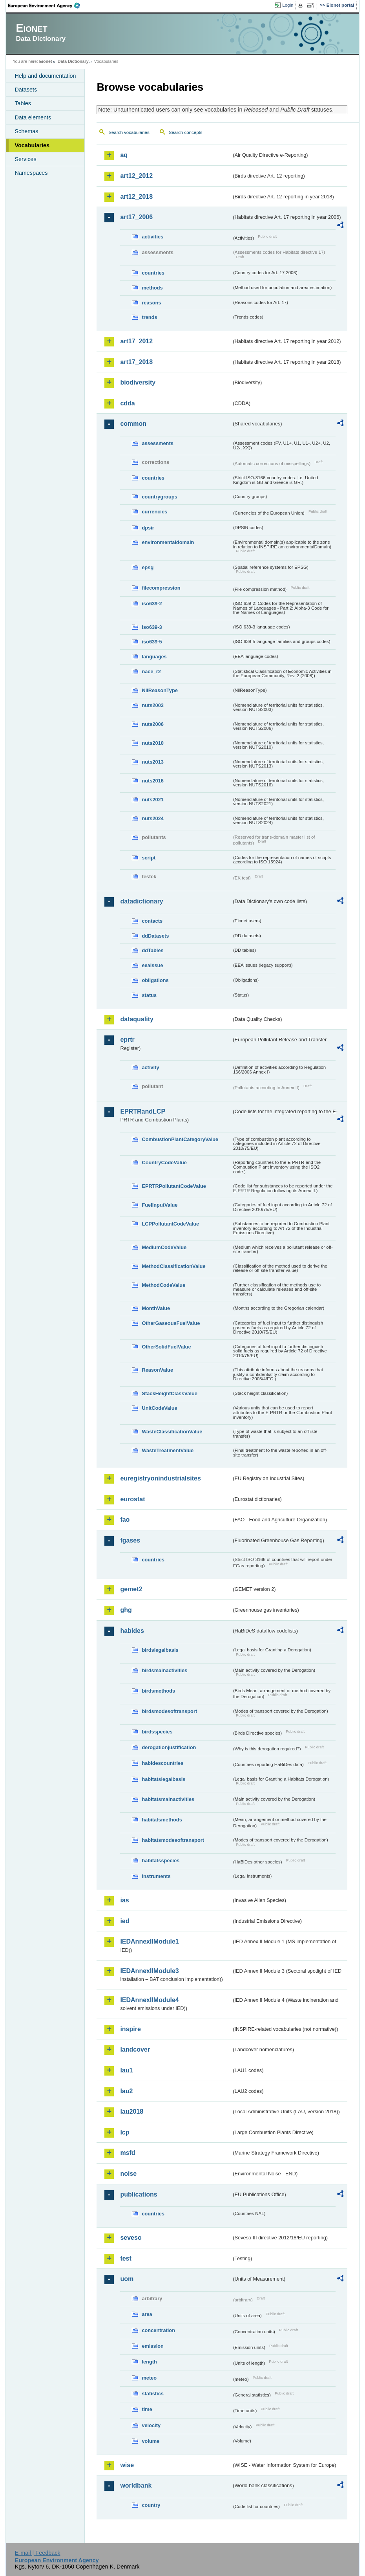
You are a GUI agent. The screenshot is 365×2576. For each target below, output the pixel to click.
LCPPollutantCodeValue (170, 1224)
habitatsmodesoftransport (173, 1840)
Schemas (26, 131)
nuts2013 (152, 762)
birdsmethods (158, 1691)
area (147, 2314)
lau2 (126, 2091)
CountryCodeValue (164, 1162)
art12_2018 (136, 196)
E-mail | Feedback (37, 2553)
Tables (23, 103)
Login (287, 5)
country (151, 2505)
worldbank (135, 2485)
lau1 (126, 2070)
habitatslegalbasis (163, 1779)
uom (126, 2279)
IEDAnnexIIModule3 (149, 1971)
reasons (151, 303)
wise (127, 2465)
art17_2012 (136, 341)
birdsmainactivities (164, 1670)
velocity (151, 2425)
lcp (124, 2132)
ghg (125, 1610)
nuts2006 (152, 724)
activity (150, 1067)
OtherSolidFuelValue (166, 1347)
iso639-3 (152, 627)
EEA (46, 5)
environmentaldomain (168, 542)
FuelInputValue (159, 1205)
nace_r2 (151, 671)
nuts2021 (152, 799)
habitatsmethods (162, 1820)
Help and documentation (45, 76)
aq (124, 155)
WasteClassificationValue (172, 1432)
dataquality (136, 1019)
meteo (149, 2378)
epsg (147, 567)
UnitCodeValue (159, 1408)
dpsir (148, 528)
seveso (130, 2237)
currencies (154, 512)
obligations (155, 980)
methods (152, 288)
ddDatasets (155, 936)
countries (153, 273)
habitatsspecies (160, 1860)
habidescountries (162, 1763)
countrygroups (159, 497)
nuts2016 (152, 781)
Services (25, 159)
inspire (130, 2029)
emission (152, 2346)
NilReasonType (160, 690)
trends (149, 317)
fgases (130, 1540)
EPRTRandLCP (142, 1111)
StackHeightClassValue (169, 1393)
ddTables (152, 950)
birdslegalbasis (160, 1650)
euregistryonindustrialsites (160, 1478)
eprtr (127, 1039)
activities (152, 237)
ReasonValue (157, 1370)
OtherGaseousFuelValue (171, 1323)
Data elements (33, 117)
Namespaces (31, 173)
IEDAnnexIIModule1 (149, 1941)
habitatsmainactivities (168, 1799)
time (147, 2409)
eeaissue (152, 965)
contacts (152, 921)
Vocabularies (32, 145)
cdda (127, 403)
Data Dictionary (73, 61)
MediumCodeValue (164, 1247)
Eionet (45, 61)
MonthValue (156, 1308)
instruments (156, 1876)
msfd (127, 2152)
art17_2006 (136, 217)
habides (132, 1630)
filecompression (161, 588)
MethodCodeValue (163, 1285)
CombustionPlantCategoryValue (180, 1139)
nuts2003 (152, 705)
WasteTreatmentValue (167, 1450)
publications (138, 2194)
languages (154, 657)
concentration (158, 2330)
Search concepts (186, 132)
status (149, 995)
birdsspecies (157, 1732)
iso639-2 (152, 603)
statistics (152, 2393)
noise (128, 2173)
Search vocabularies (128, 132)
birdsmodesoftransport (169, 1711)
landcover (135, 2049)
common (133, 423)
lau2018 (131, 2111)
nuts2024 (152, 818)
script (148, 858)
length (149, 2362)
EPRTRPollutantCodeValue (174, 1186)
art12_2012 (136, 175)
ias (124, 1900)
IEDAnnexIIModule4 (149, 2000)
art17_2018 (136, 362)
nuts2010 (152, 743)
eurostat (132, 1499)
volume (150, 2441)
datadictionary (141, 901)
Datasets (26, 89)
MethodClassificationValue (173, 1266)
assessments (157, 443)
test (125, 2258)
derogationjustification (169, 1747)
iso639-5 (152, 642)
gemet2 (131, 1589)
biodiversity (137, 382)
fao (125, 1519)
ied (124, 1921)
